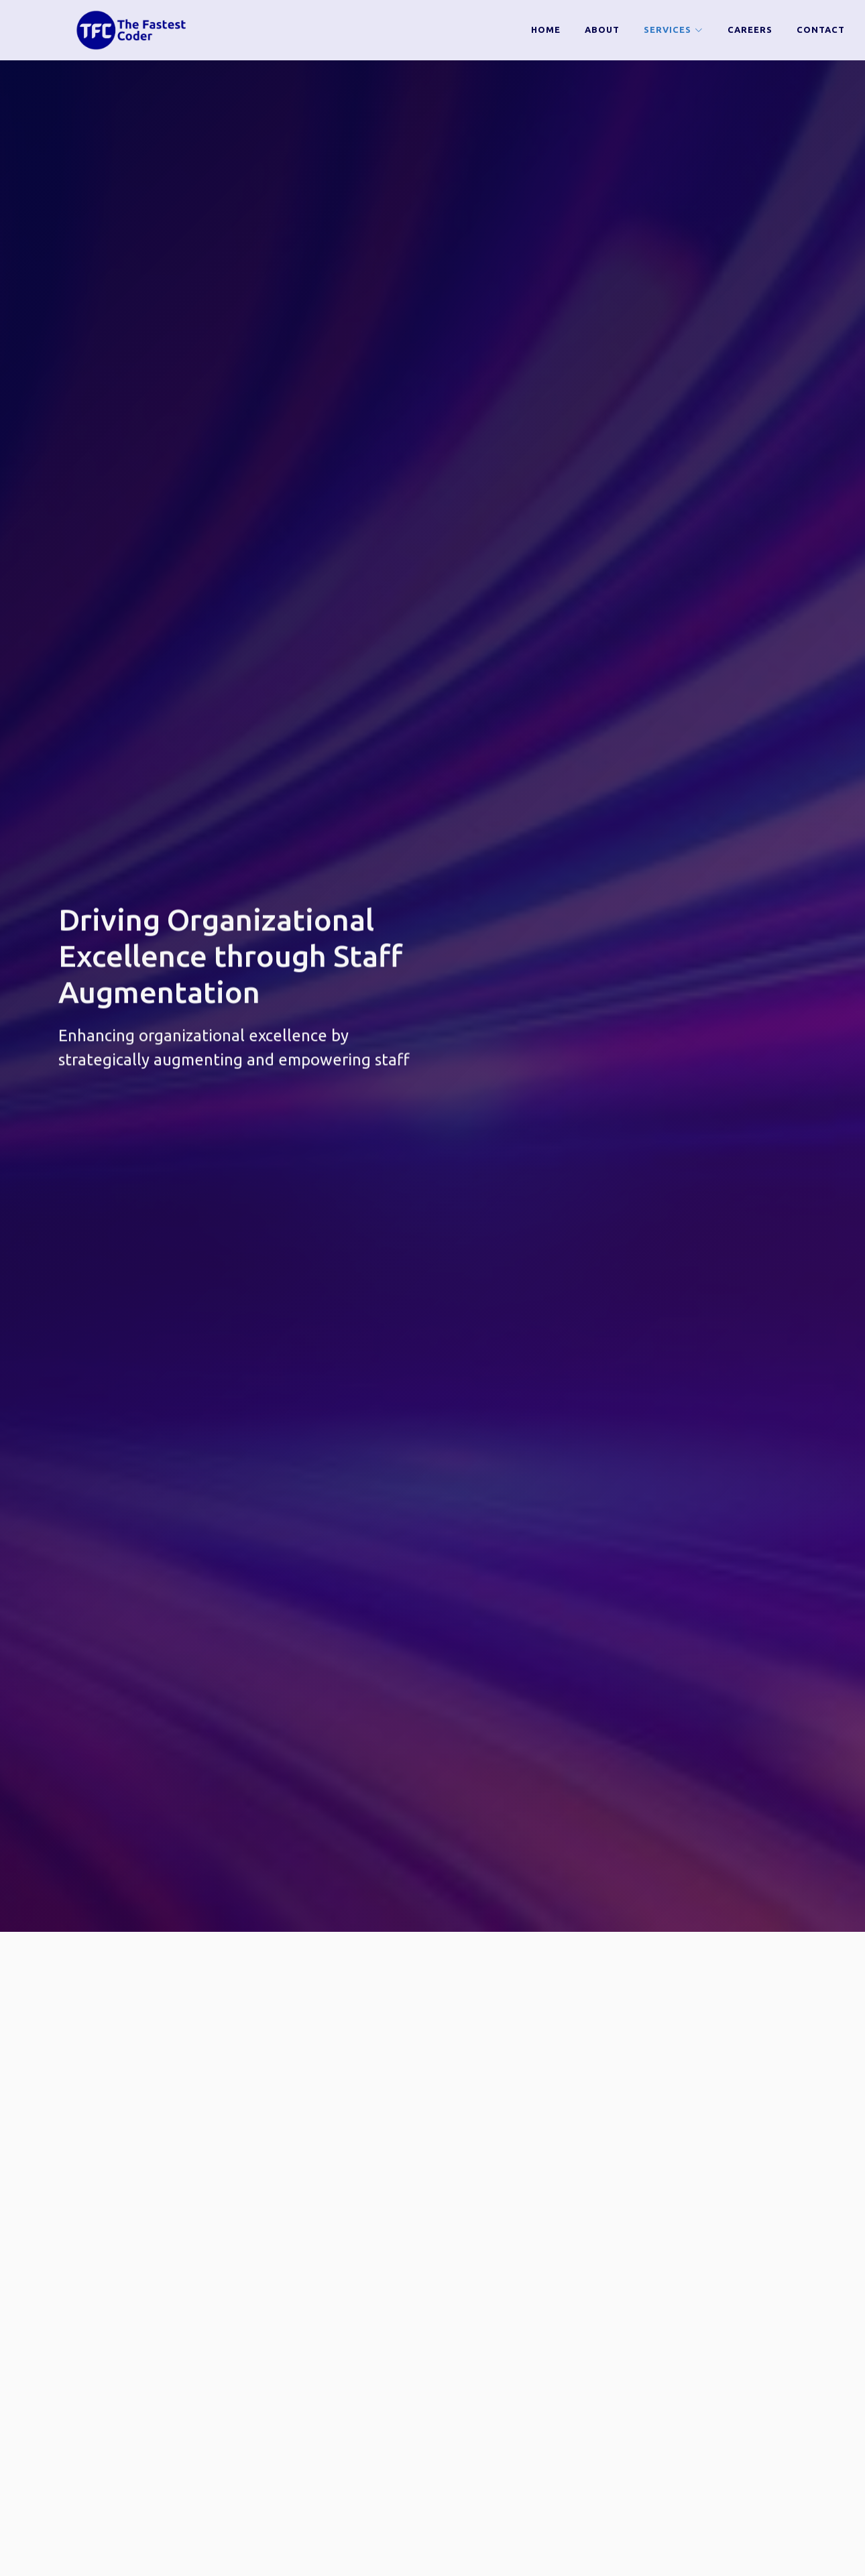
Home (546, 29)
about (602, 29)
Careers (750, 29)
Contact (821, 29)
